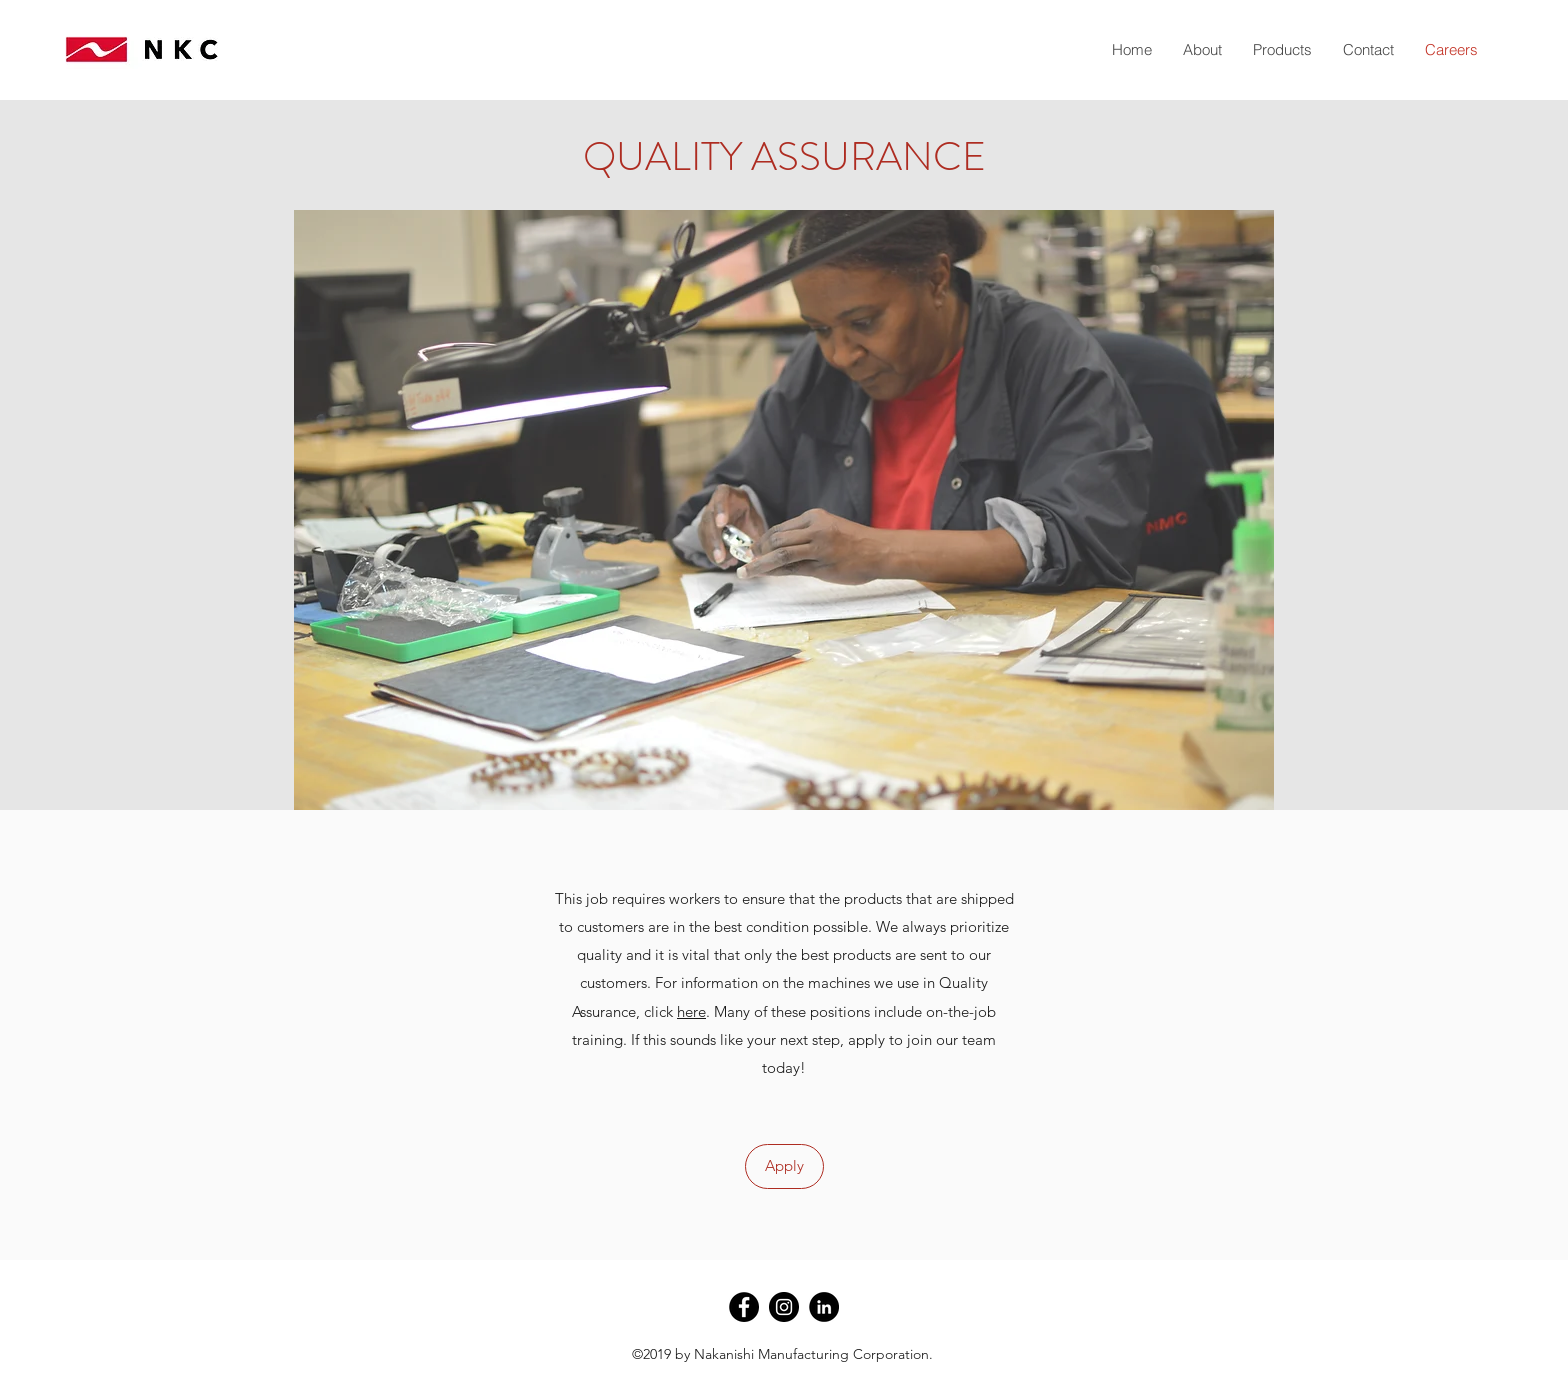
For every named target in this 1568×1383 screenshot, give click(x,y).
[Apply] (784, 1166)
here (691, 1011)
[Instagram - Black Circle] (784, 1307)
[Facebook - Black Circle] (744, 1307)
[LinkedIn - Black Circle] (824, 1307)
